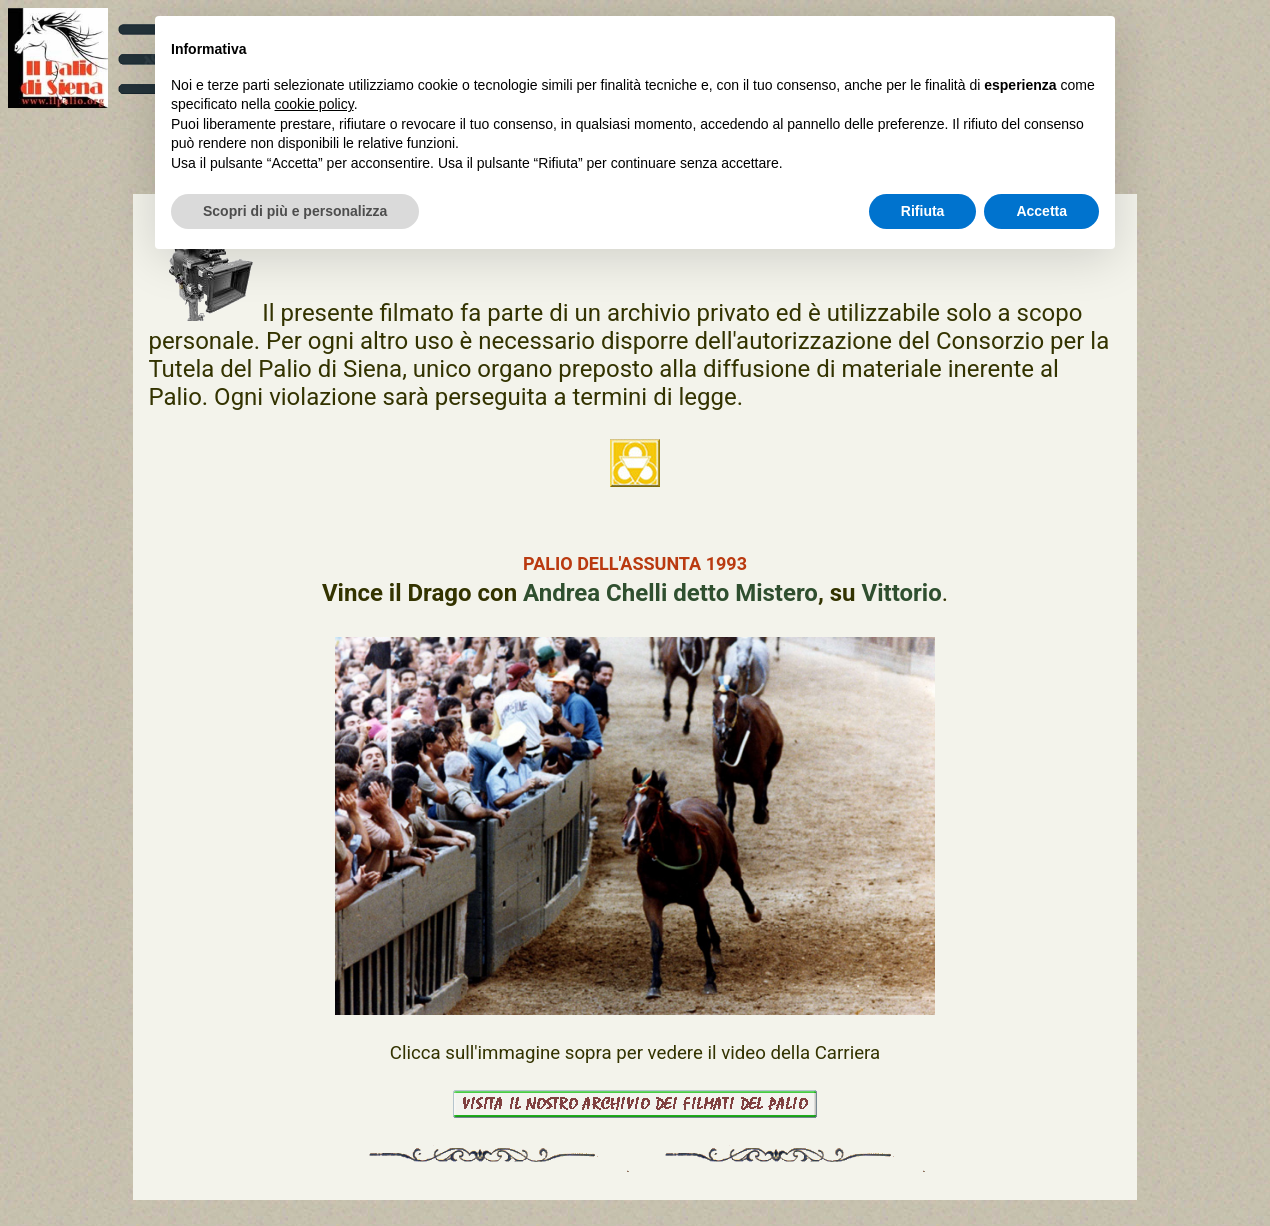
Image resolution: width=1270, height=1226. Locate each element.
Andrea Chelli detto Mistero (670, 593)
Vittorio (902, 593)
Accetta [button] (1041, 211)
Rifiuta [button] (923, 211)
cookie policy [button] (314, 104)
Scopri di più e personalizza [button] (295, 211)
